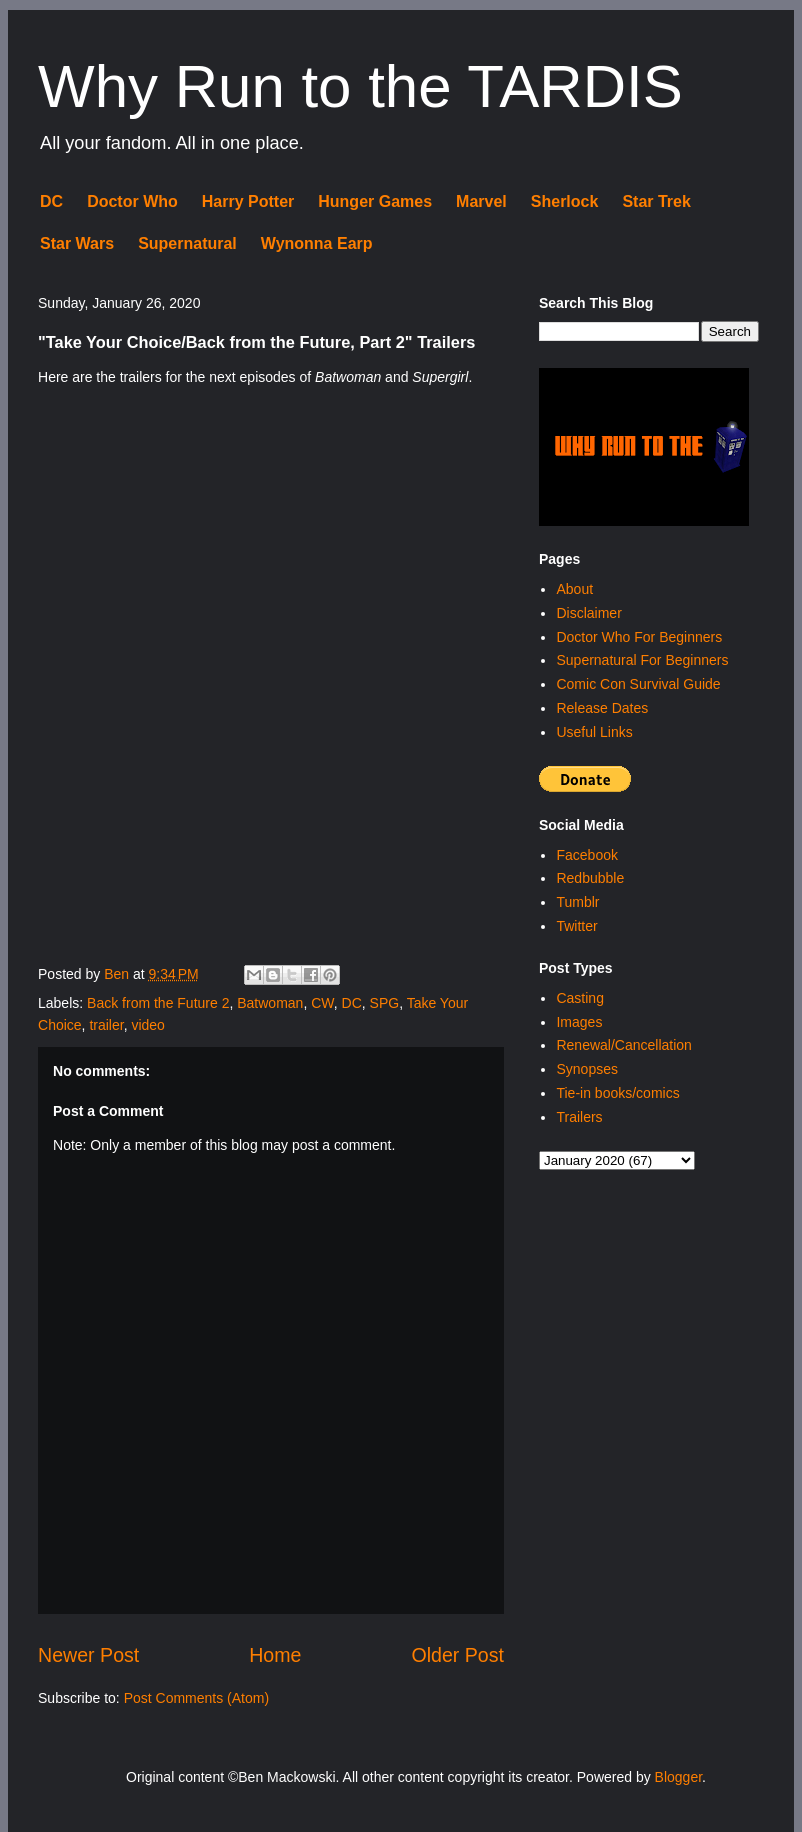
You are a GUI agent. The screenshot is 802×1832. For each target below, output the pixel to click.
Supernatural (187, 243)
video (147, 1025)
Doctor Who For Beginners (639, 637)
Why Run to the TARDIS (360, 86)
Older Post (457, 1655)
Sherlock (565, 201)
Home (275, 1655)
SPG (385, 1003)
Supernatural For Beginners (642, 660)
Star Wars (77, 243)
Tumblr (577, 902)
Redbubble (590, 878)
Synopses (586, 1069)
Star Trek (656, 201)
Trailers (579, 1117)
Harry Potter (248, 201)
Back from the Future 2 (158, 1003)
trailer (106, 1025)
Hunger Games (375, 201)
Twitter (576, 926)
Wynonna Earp (317, 243)
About (574, 589)
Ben (118, 974)
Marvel (481, 201)
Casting (579, 998)
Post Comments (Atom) (196, 1698)
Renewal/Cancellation (623, 1045)
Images (579, 1022)
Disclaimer (588, 613)
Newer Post (88, 1655)
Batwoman (270, 1003)
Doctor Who (132, 201)
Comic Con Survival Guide (638, 684)
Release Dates (602, 708)
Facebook (586, 855)
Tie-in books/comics (617, 1093)
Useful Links (594, 732)
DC (51, 201)
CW (322, 1003)
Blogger (678, 1777)
